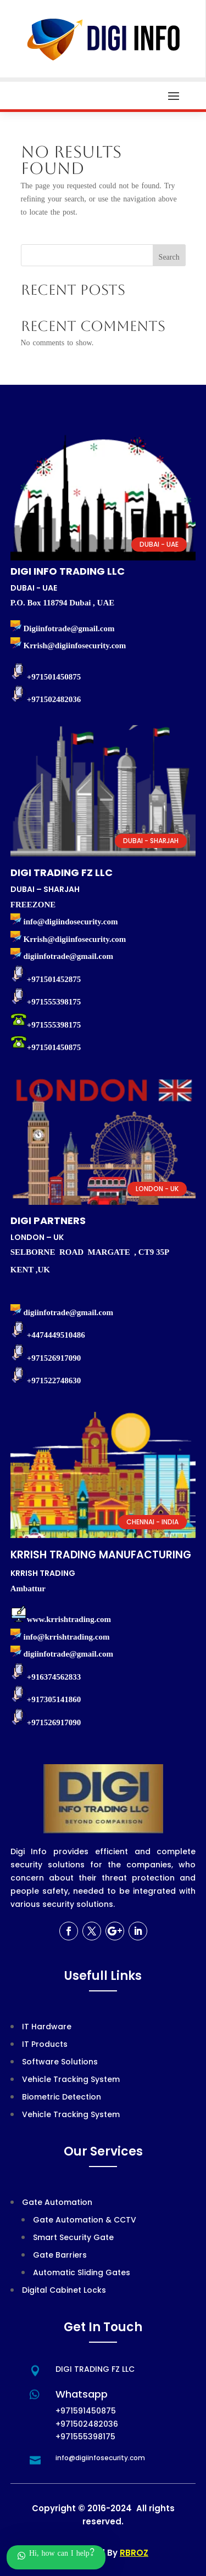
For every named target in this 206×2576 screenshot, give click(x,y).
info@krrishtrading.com (67, 1636)
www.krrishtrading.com (69, 1619)
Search (169, 258)
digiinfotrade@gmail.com (69, 1653)
